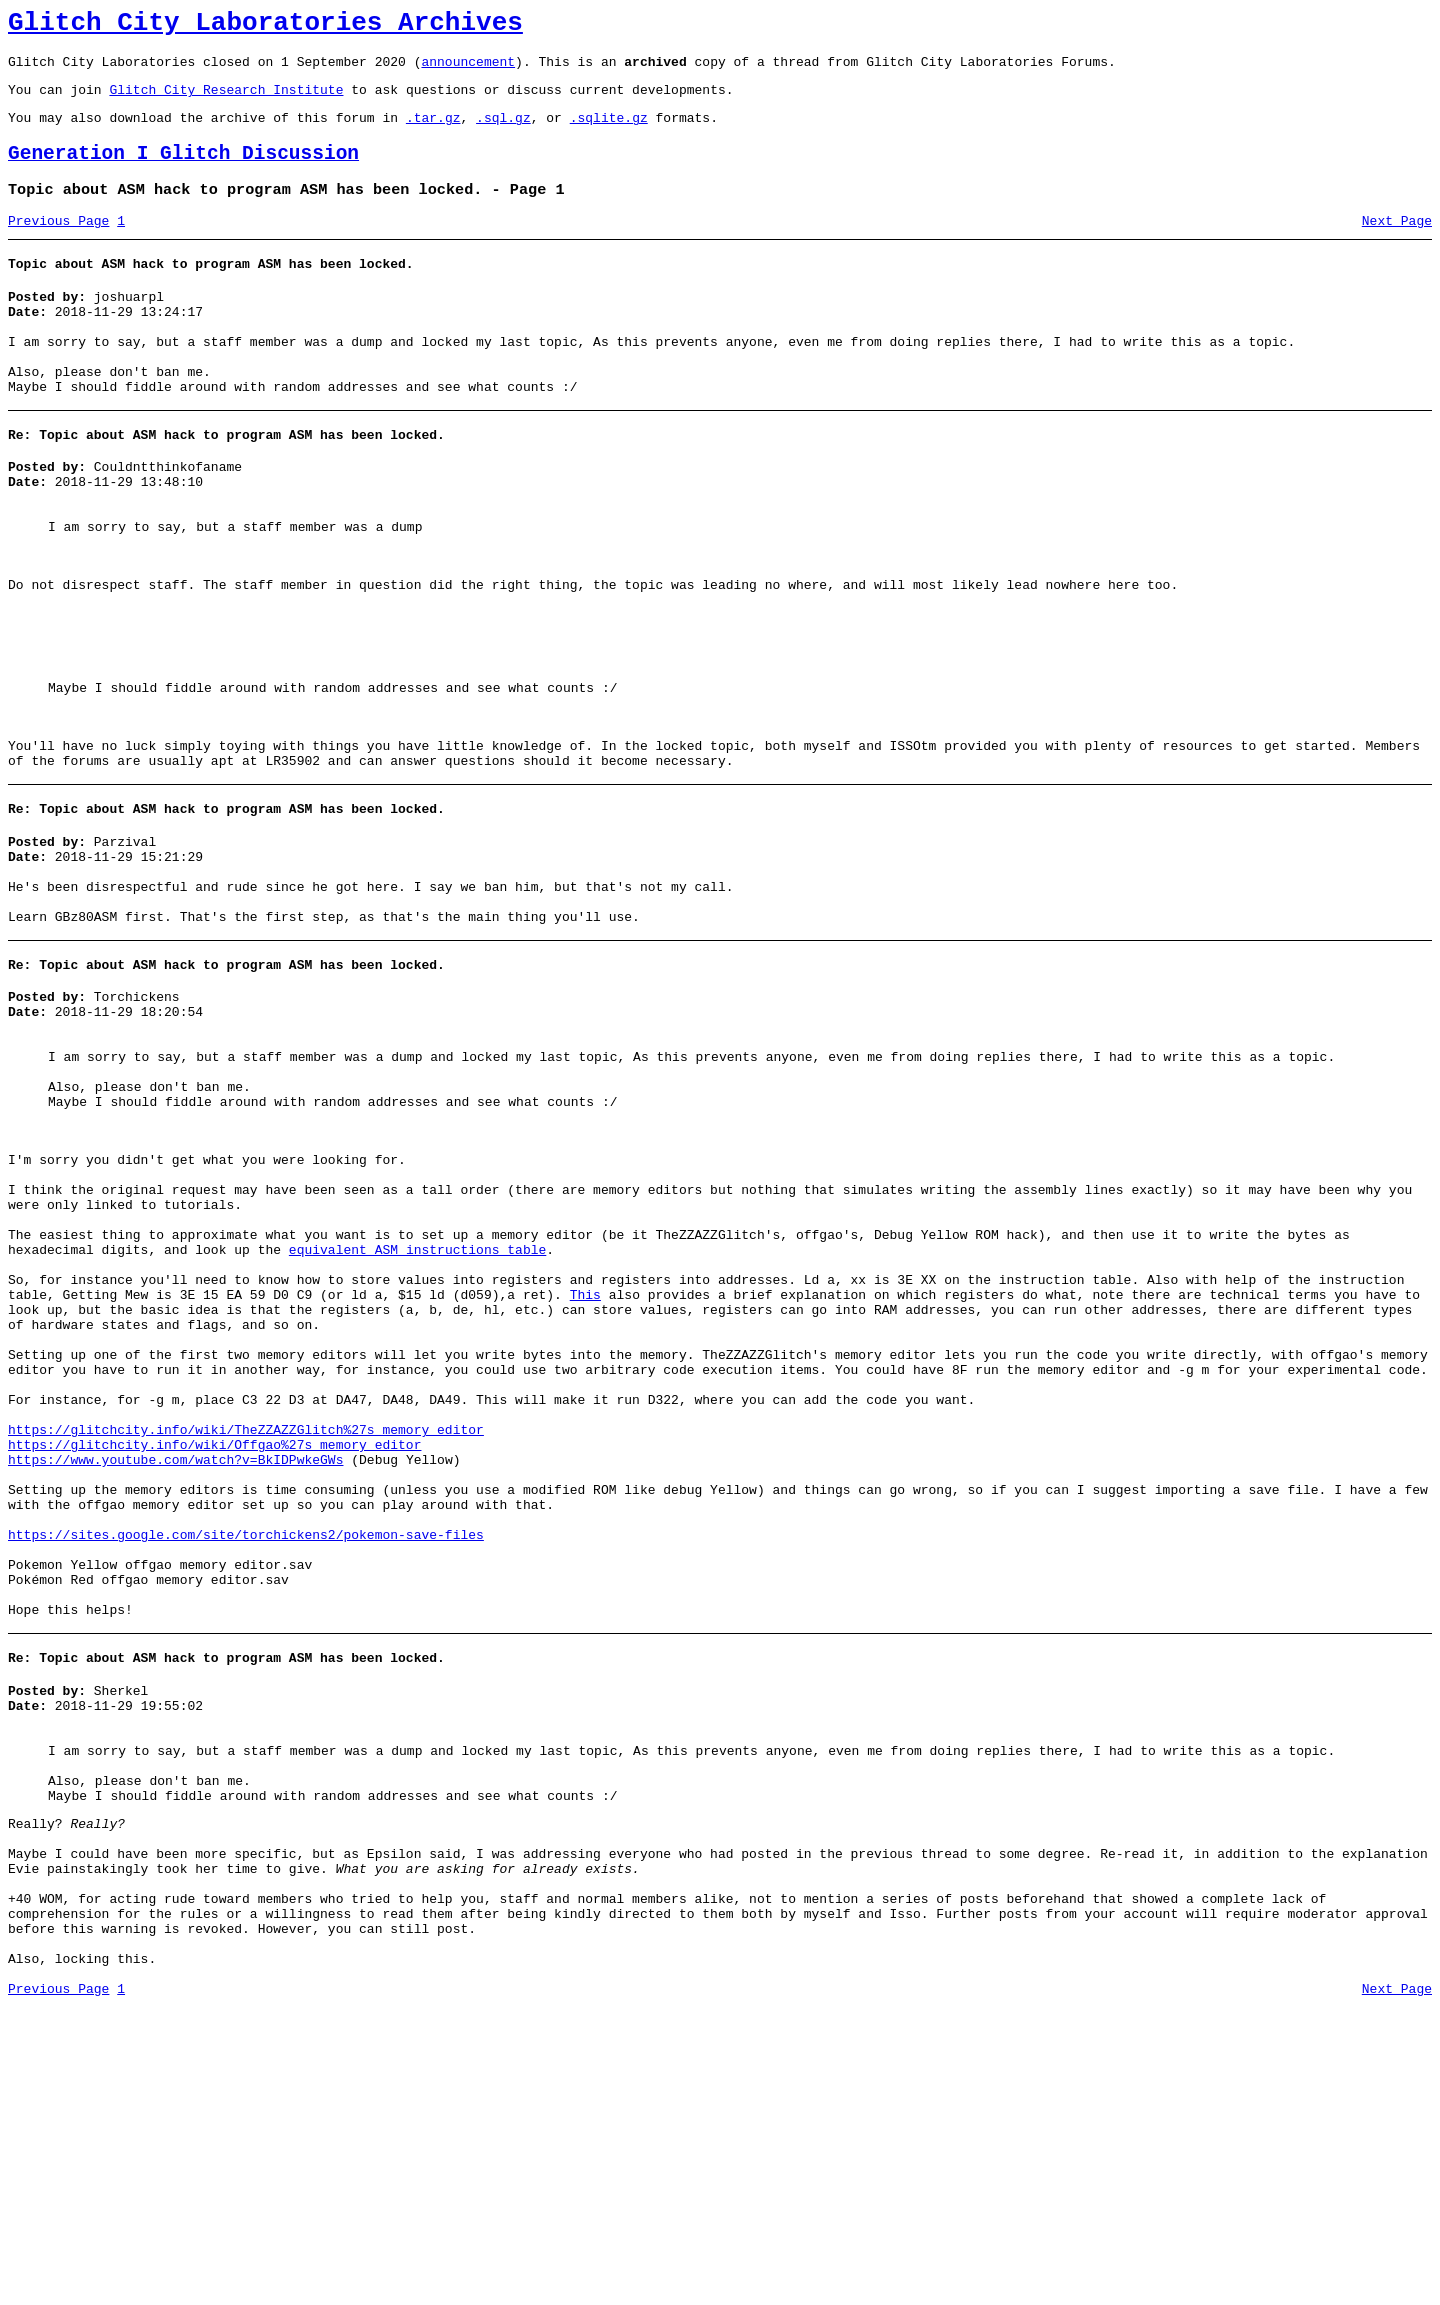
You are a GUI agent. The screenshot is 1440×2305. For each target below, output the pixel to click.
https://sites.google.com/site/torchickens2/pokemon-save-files (246, 1760)
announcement (468, 70)
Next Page (1397, 245)
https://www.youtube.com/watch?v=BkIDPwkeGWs (175, 1670)
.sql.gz (503, 132)
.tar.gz (433, 132)
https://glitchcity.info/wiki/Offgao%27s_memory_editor (214, 1652)
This (585, 1472)
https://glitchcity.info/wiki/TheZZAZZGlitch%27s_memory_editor (246, 1634)
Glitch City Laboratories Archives (265, 26)
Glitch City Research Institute (226, 101)
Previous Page (58, 245)
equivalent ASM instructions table (417, 1418)
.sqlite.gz (609, 132)
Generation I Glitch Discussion (183, 171)
